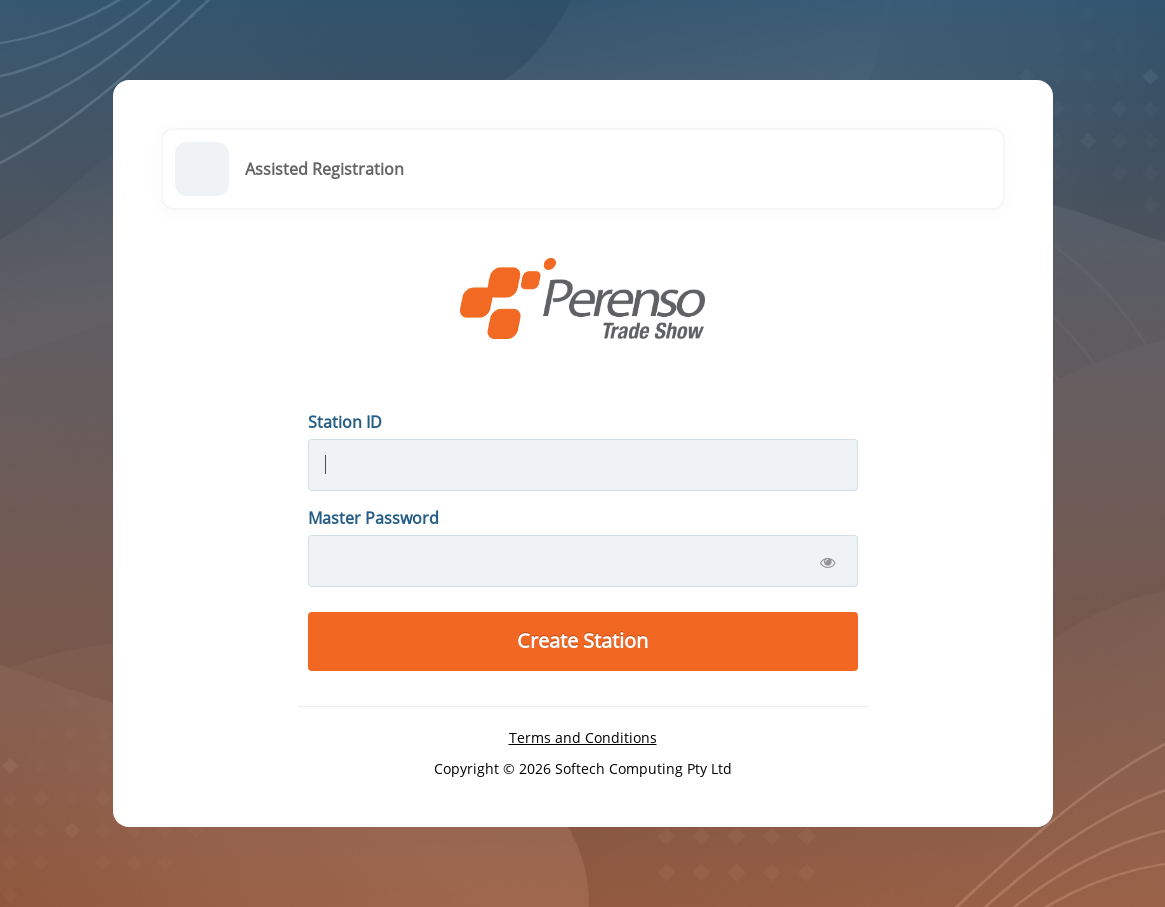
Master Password (373, 518)
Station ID (345, 422)
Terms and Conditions (583, 737)
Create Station (582, 640)
